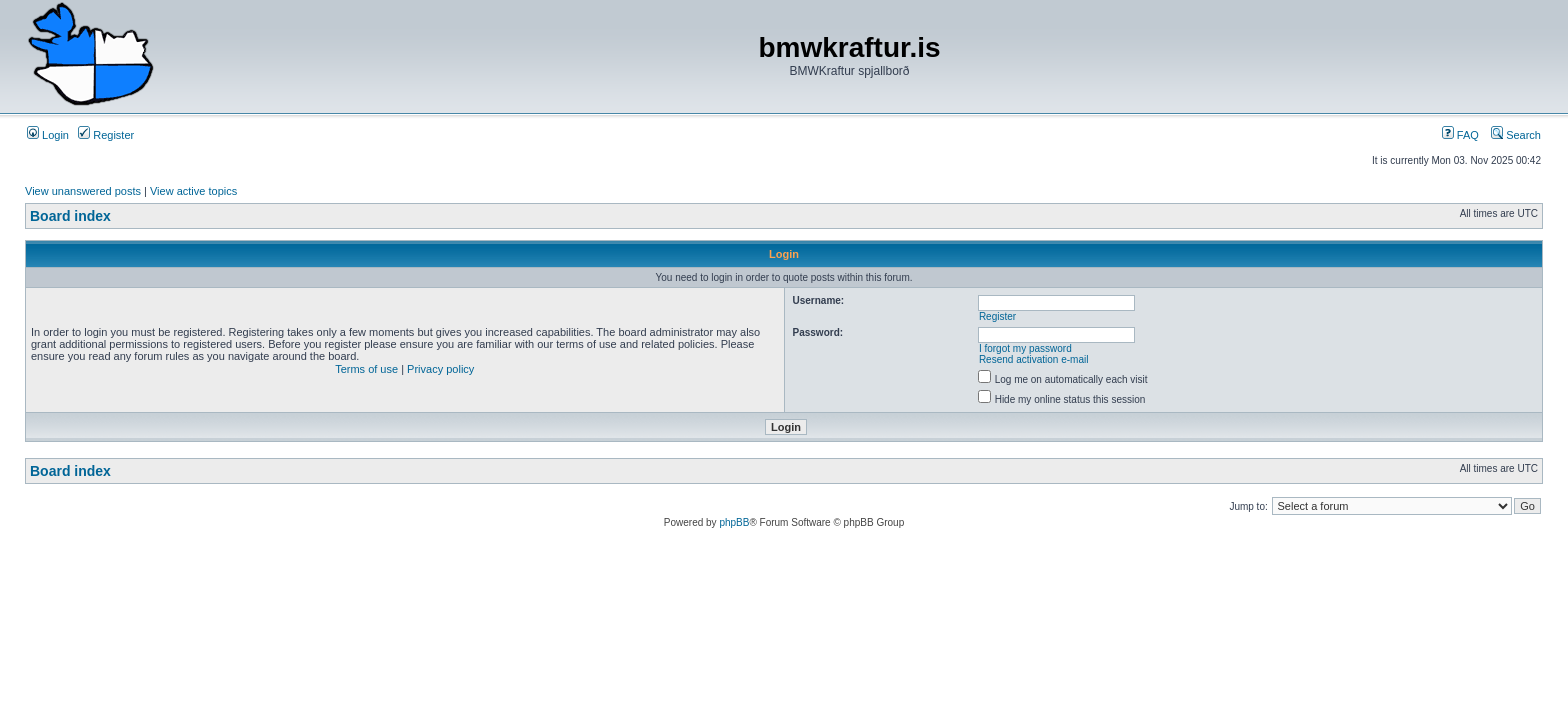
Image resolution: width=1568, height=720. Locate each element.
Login (48, 135)
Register (106, 135)
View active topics (193, 191)
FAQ (1460, 135)
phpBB (734, 522)
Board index (70, 216)
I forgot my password (1025, 348)
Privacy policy (440, 369)
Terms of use (366, 369)
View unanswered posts (83, 191)
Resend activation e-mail (1034, 359)
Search (1516, 135)
